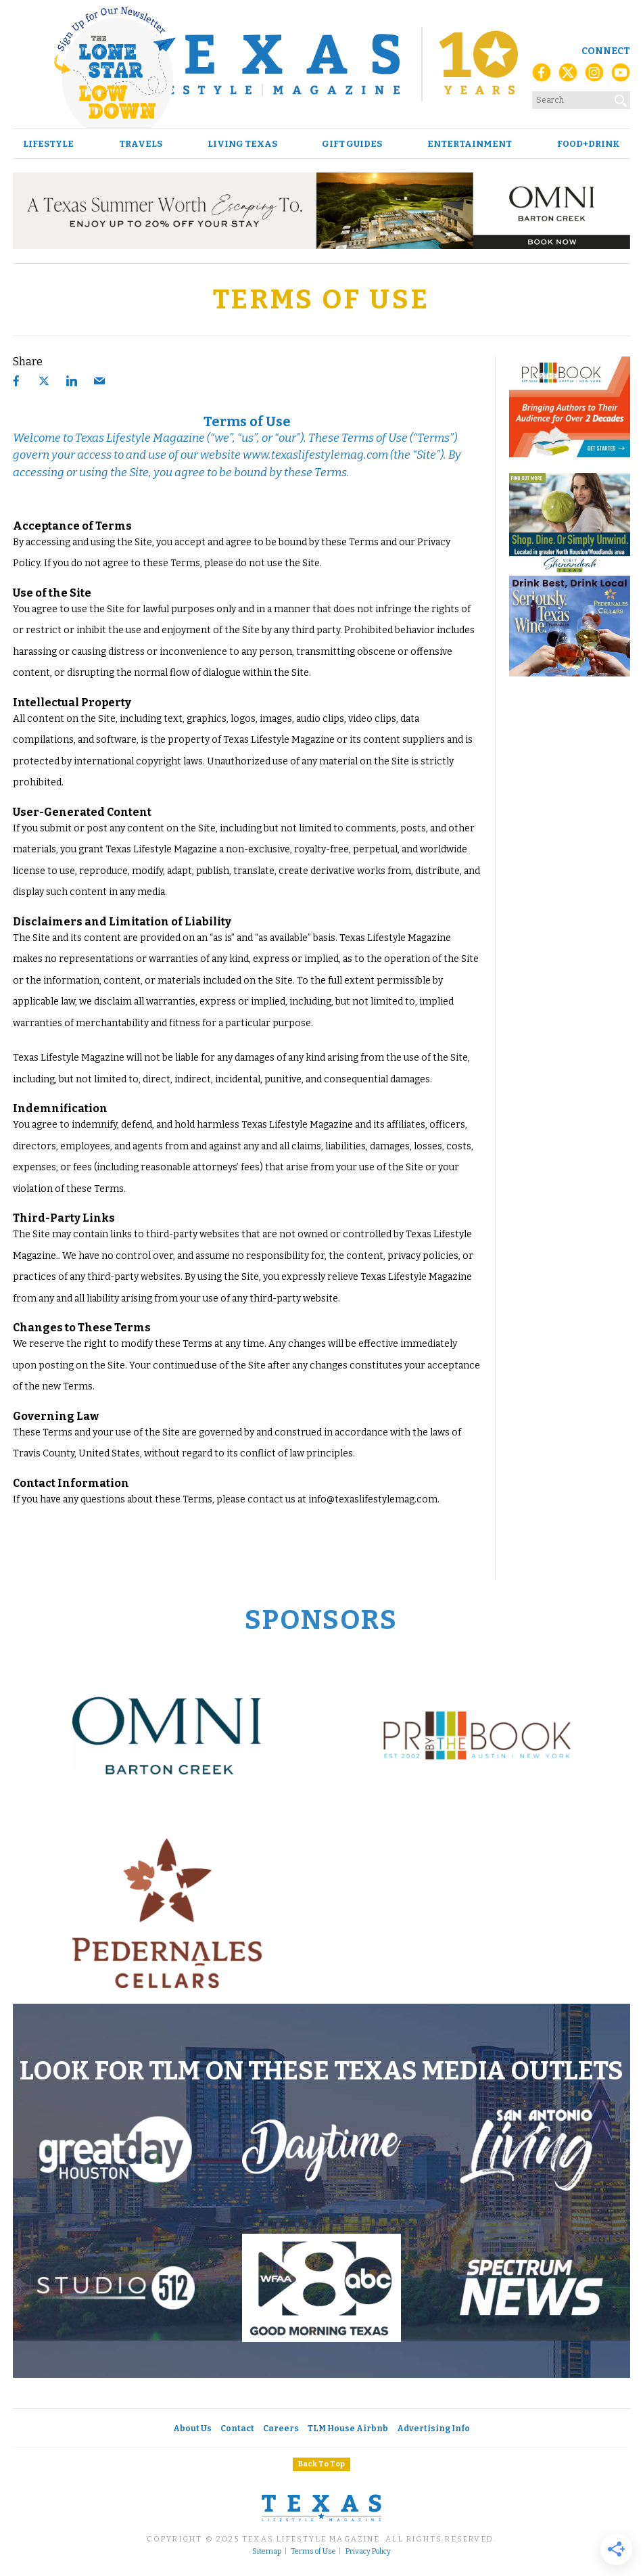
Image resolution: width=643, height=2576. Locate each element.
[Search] (621, 98)
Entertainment (469, 143)
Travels (140, 143)
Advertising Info (433, 2428)
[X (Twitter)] (567, 76)
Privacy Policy (368, 2552)
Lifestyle (48, 143)
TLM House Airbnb (348, 2428)
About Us (192, 2428)
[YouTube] (620, 76)
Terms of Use (313, 2552)
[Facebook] (541, 76)
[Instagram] (594, 76)
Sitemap (266, 2552)
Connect (605, 51)
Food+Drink (588, 143)
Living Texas (242, 143)
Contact (237, 2428)
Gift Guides (352, 143)
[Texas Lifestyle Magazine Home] (321, 64)
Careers (281, 2428)
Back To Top (321, 2464)
